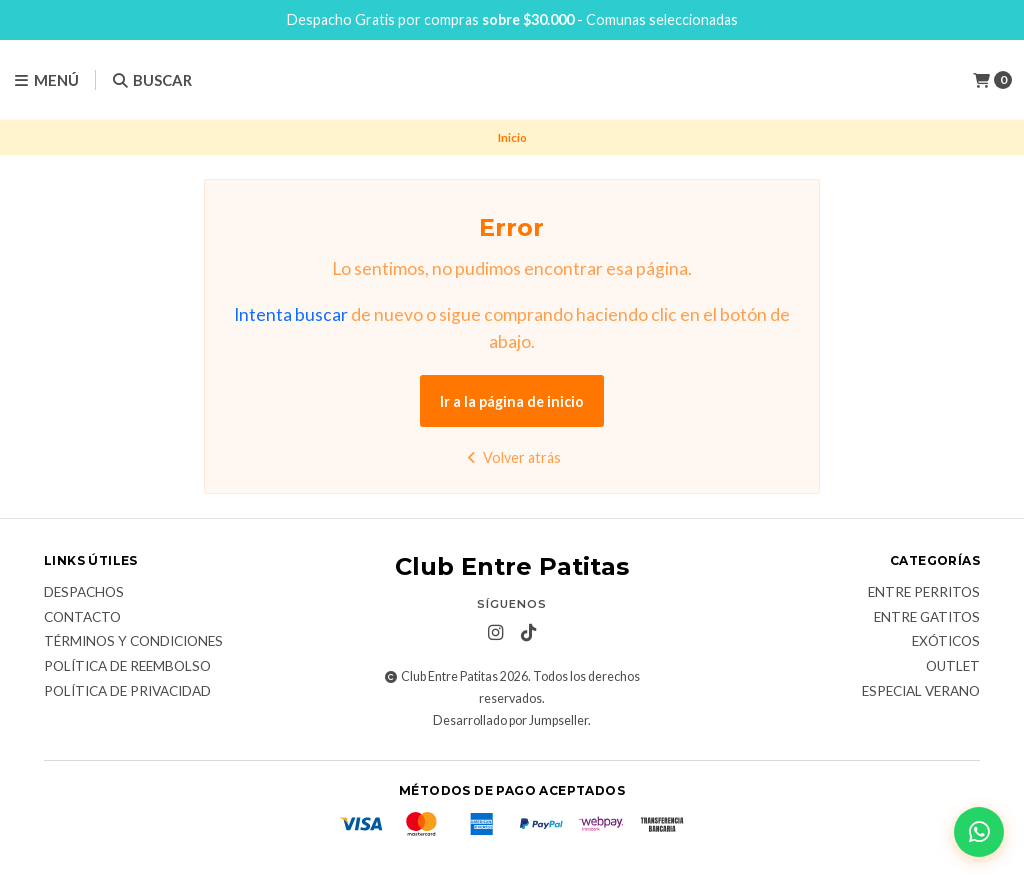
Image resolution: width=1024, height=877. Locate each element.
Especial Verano (921, 692)
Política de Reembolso (127, 667)
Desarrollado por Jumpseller (510, 720)
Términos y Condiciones (133, 642)
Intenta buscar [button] (291, 314)
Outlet (953, 667)
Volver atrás (511, 457)
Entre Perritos (924, 593)
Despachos (84, 593)
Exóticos (946, 642)
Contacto (82, 618)
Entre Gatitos (927, 618)
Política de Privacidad (127, 692)
